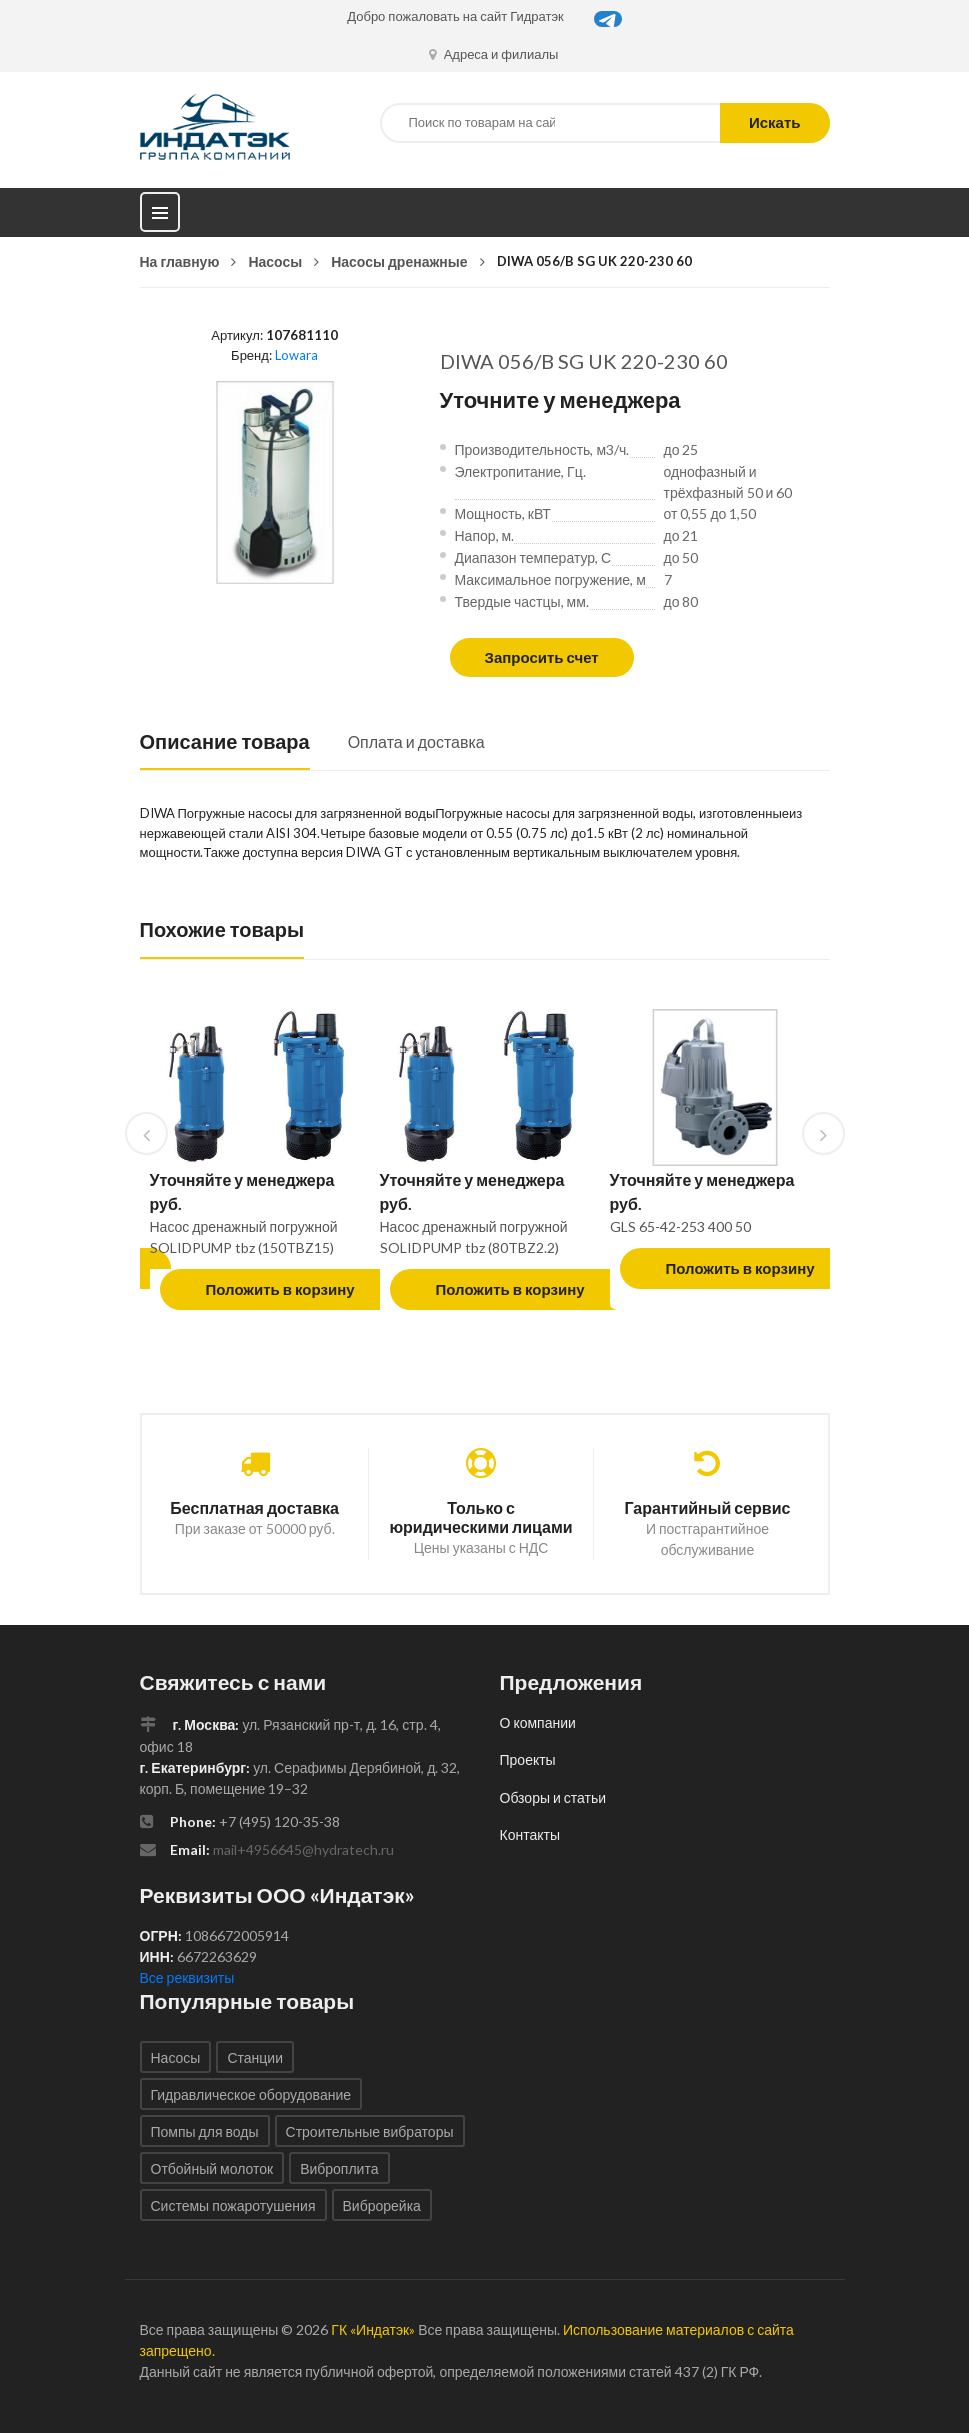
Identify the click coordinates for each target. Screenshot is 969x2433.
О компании (538, 1722)
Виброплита (339, 2168)
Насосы (275, 261)
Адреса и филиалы (494, 54)
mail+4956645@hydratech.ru (303, 1849)
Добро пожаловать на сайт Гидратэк (455, 16)
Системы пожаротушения (233, 2205)
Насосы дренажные (399, 261)
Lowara (296, 355)
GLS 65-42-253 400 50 (680, 1226)
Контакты (530, 1834)
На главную (180, 261)
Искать (775, 122)
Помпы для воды (205, 2131)
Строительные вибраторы (370, 2131)
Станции (255, 2057)
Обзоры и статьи (553, 1797)
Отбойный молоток (212, 2168)
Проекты (528, 1759)
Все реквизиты (187, 1977)
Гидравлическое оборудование (251, 2094)
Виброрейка (382, 2205)
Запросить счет (542, 657)
